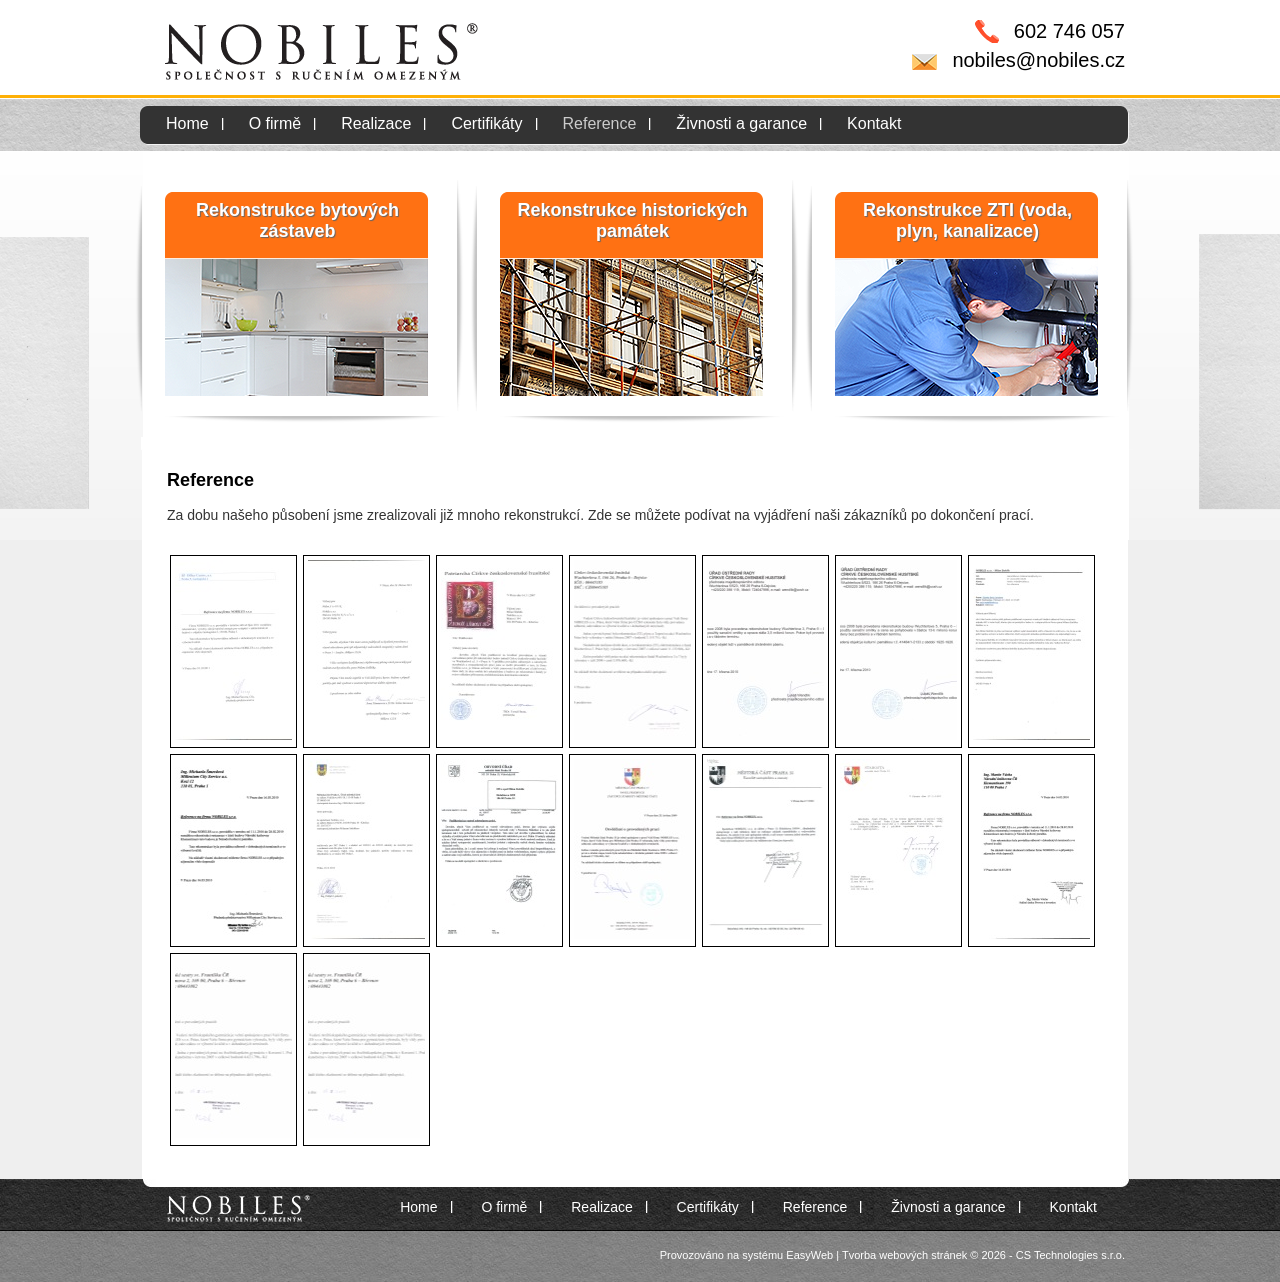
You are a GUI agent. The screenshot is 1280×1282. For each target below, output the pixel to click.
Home (187, 123)
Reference (600, 123)
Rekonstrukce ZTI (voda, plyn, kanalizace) (967, 220)
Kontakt (874, 123)
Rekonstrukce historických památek (632, 220)
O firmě (275, 123)
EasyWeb (809, 1255)
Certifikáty (486, 123)
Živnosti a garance (741, 123)
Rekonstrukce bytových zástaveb (297, 220)
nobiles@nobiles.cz (1038, 60)
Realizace (376, 123)
